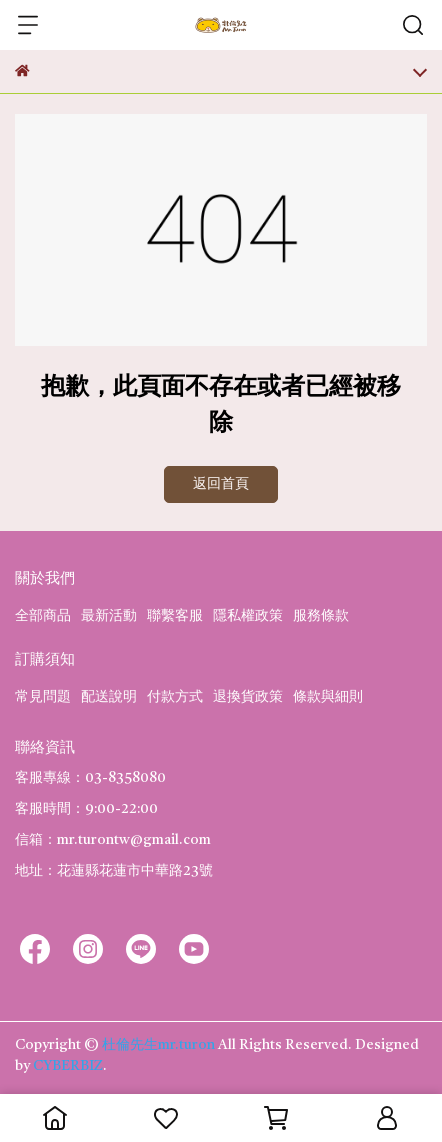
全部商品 (43, 616)
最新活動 (109, 616)
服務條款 (321, 616)
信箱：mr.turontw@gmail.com (113, 840)
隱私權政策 (248, 616)
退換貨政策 (248, 697)
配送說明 (109, 697)
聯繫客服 (175, 616)
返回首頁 (221, 484)
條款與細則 (328, 697)
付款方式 (175, 697)
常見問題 (43, 697)
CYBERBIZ (68, 1066)
